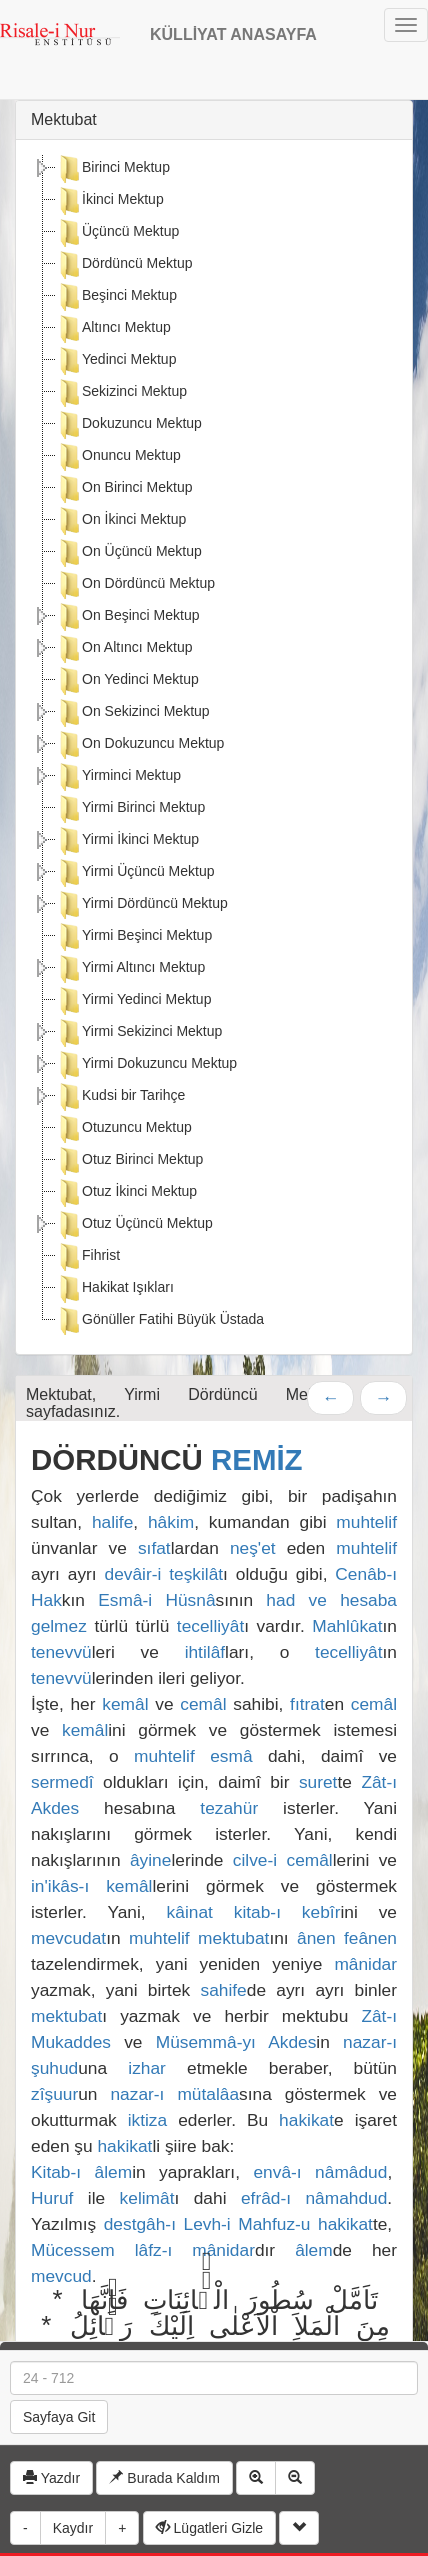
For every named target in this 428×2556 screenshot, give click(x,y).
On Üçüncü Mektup (129, 553)
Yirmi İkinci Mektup (127, 841)
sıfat (154, 1548)
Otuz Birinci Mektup (129, 1161)
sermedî (62, 1782)
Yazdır (51, 2478)
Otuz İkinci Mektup (126, 1193)
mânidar (365, 1964)
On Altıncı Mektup (124, 649)
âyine (150, 1860)
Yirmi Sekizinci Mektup (139, 1033)
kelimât (147, 2198)
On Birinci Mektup (124, 489)
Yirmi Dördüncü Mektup (142, 905)
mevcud (61, 2276)
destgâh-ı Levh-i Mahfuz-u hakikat (238, 2224)
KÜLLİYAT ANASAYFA (233, 34)
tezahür (229, 1808)
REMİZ (257, 1459)
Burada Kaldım (164, 2478)
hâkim (171, 1522)
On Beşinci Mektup (128, 617)
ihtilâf (205, 1652)
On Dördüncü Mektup (135, 585)
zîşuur (54, 2094)
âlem (314, 2250)
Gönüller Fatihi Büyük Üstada (160, 1321)
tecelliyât (210, 1626)
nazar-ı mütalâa (174, 2094)
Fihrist (88, 1257)
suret (318, 1782)
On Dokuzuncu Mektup (140, 745)
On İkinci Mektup (121, 521)
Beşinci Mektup (116, 297)
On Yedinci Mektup (127, 681)
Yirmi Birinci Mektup (130, 809)
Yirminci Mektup (118, 777)
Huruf (52, 2198)
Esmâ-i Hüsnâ (156, 1600)
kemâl (125, 1704)
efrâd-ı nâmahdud (314, 2198)
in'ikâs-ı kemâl (91, 1886)
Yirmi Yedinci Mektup (133, 1001)
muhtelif (366, 1522)
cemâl (203, 1704)
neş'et (253, 1548)
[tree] (214, 747)
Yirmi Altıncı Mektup (130, 969)
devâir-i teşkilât (164, 1574)
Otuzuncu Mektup (124, 1129)
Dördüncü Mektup (124, 265)
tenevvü (61, 1652)
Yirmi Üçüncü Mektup (135, 873)
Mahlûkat (347, 1626)
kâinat (190, 1912)
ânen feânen (347, 1938)
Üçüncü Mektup (117, 233)
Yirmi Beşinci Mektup (134, 937)
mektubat (233, 1938)
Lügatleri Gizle (209, 2528)
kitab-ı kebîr (287, 1912)
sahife (224, 1990)
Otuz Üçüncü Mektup (134, 1225)
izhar (147, 2068)
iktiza (147, 2120)
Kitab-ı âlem (81, 2172)
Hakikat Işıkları (115, 1289)
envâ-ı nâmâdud (320, 2172)
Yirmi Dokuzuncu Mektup (146, 1065)
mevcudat (68, 1938)
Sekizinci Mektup (121, 393)
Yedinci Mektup (116, 361)
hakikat (306, 2120)
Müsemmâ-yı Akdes (236, 2042)
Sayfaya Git (59, 2417)
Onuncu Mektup (118, 457)
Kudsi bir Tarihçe (120, 1097)
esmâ (231, 1756)
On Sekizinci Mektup (133, 713)
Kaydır (73, 2528)
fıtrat (307, 1704)
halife (112, 1522)
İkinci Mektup (110, 201)
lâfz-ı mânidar (195, 2250)
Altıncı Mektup (113, 329)
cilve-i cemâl (283, 1860)
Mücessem (73, 2250)
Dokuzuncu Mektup (129, 425)
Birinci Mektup (113, 169)
